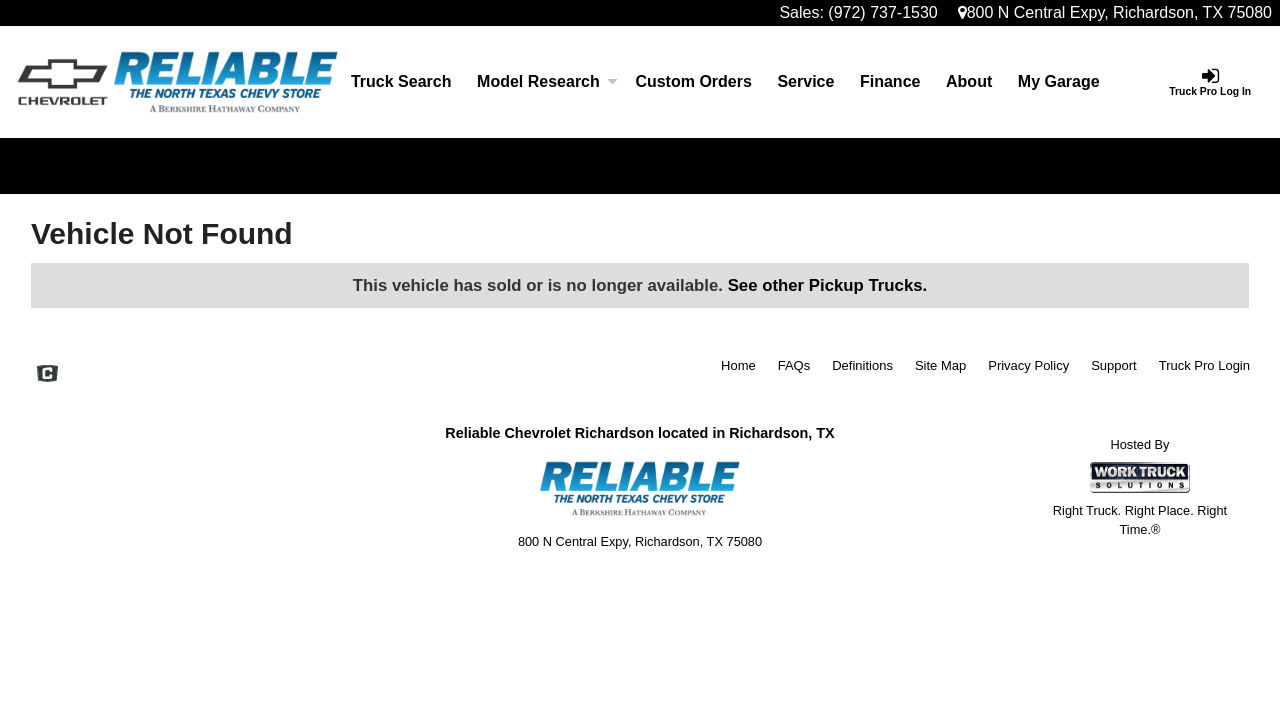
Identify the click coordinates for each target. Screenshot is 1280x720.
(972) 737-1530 (882, 12)
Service (805, 81)
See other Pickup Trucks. (828, 285)
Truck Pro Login (1204, 365)
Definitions (862, 365)
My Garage (1059, 81)
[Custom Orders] (694, 82)
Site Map (940, 365)
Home (738, 365)
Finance (890, 81)
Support (1114, 365)
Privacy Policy (1028, 365)
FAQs (794, 365)
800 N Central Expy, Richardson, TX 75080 (1115, 12)
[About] (969, 82)
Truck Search (401, 81)
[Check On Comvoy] (47, 375)
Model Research (543, 81)
